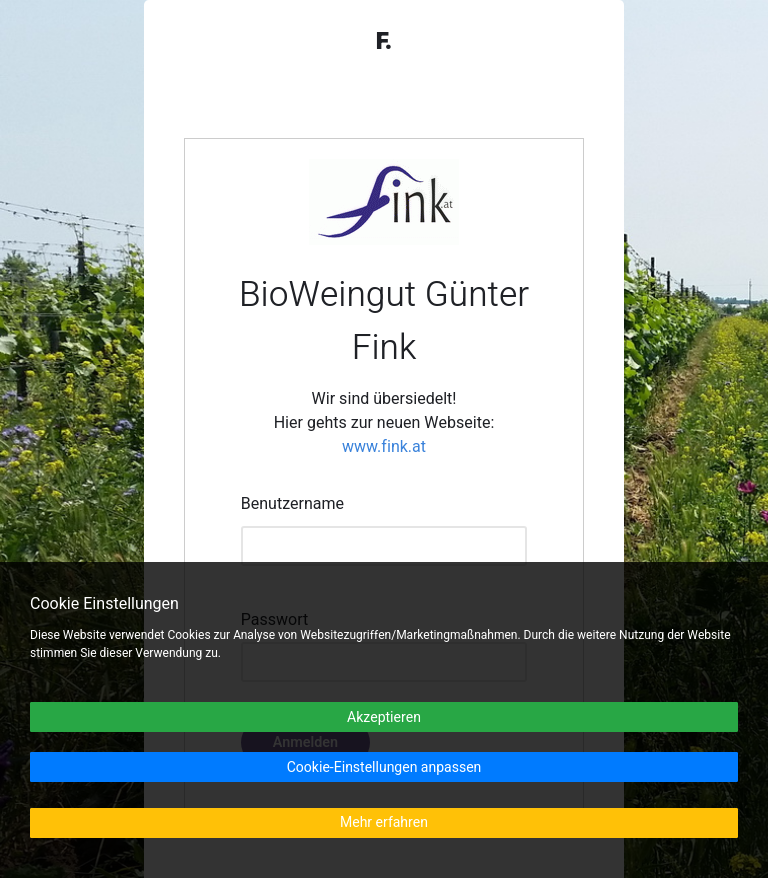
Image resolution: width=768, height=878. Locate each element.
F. (384, 41)
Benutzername (292, 504)
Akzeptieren (384, 717)
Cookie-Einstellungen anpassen (384, 767)
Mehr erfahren (384, 822)
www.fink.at (384, 447)
